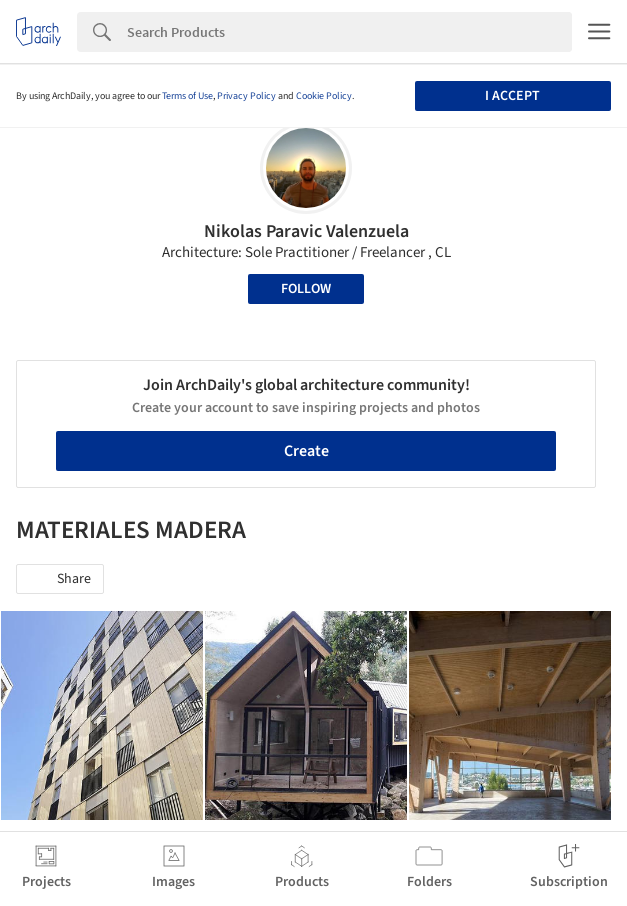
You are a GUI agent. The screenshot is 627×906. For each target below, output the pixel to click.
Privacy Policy (246, 96)
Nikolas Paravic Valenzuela (306, 231)
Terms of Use (187, 96)
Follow (306, 289)
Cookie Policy (324, 96)
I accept (512, 96)
